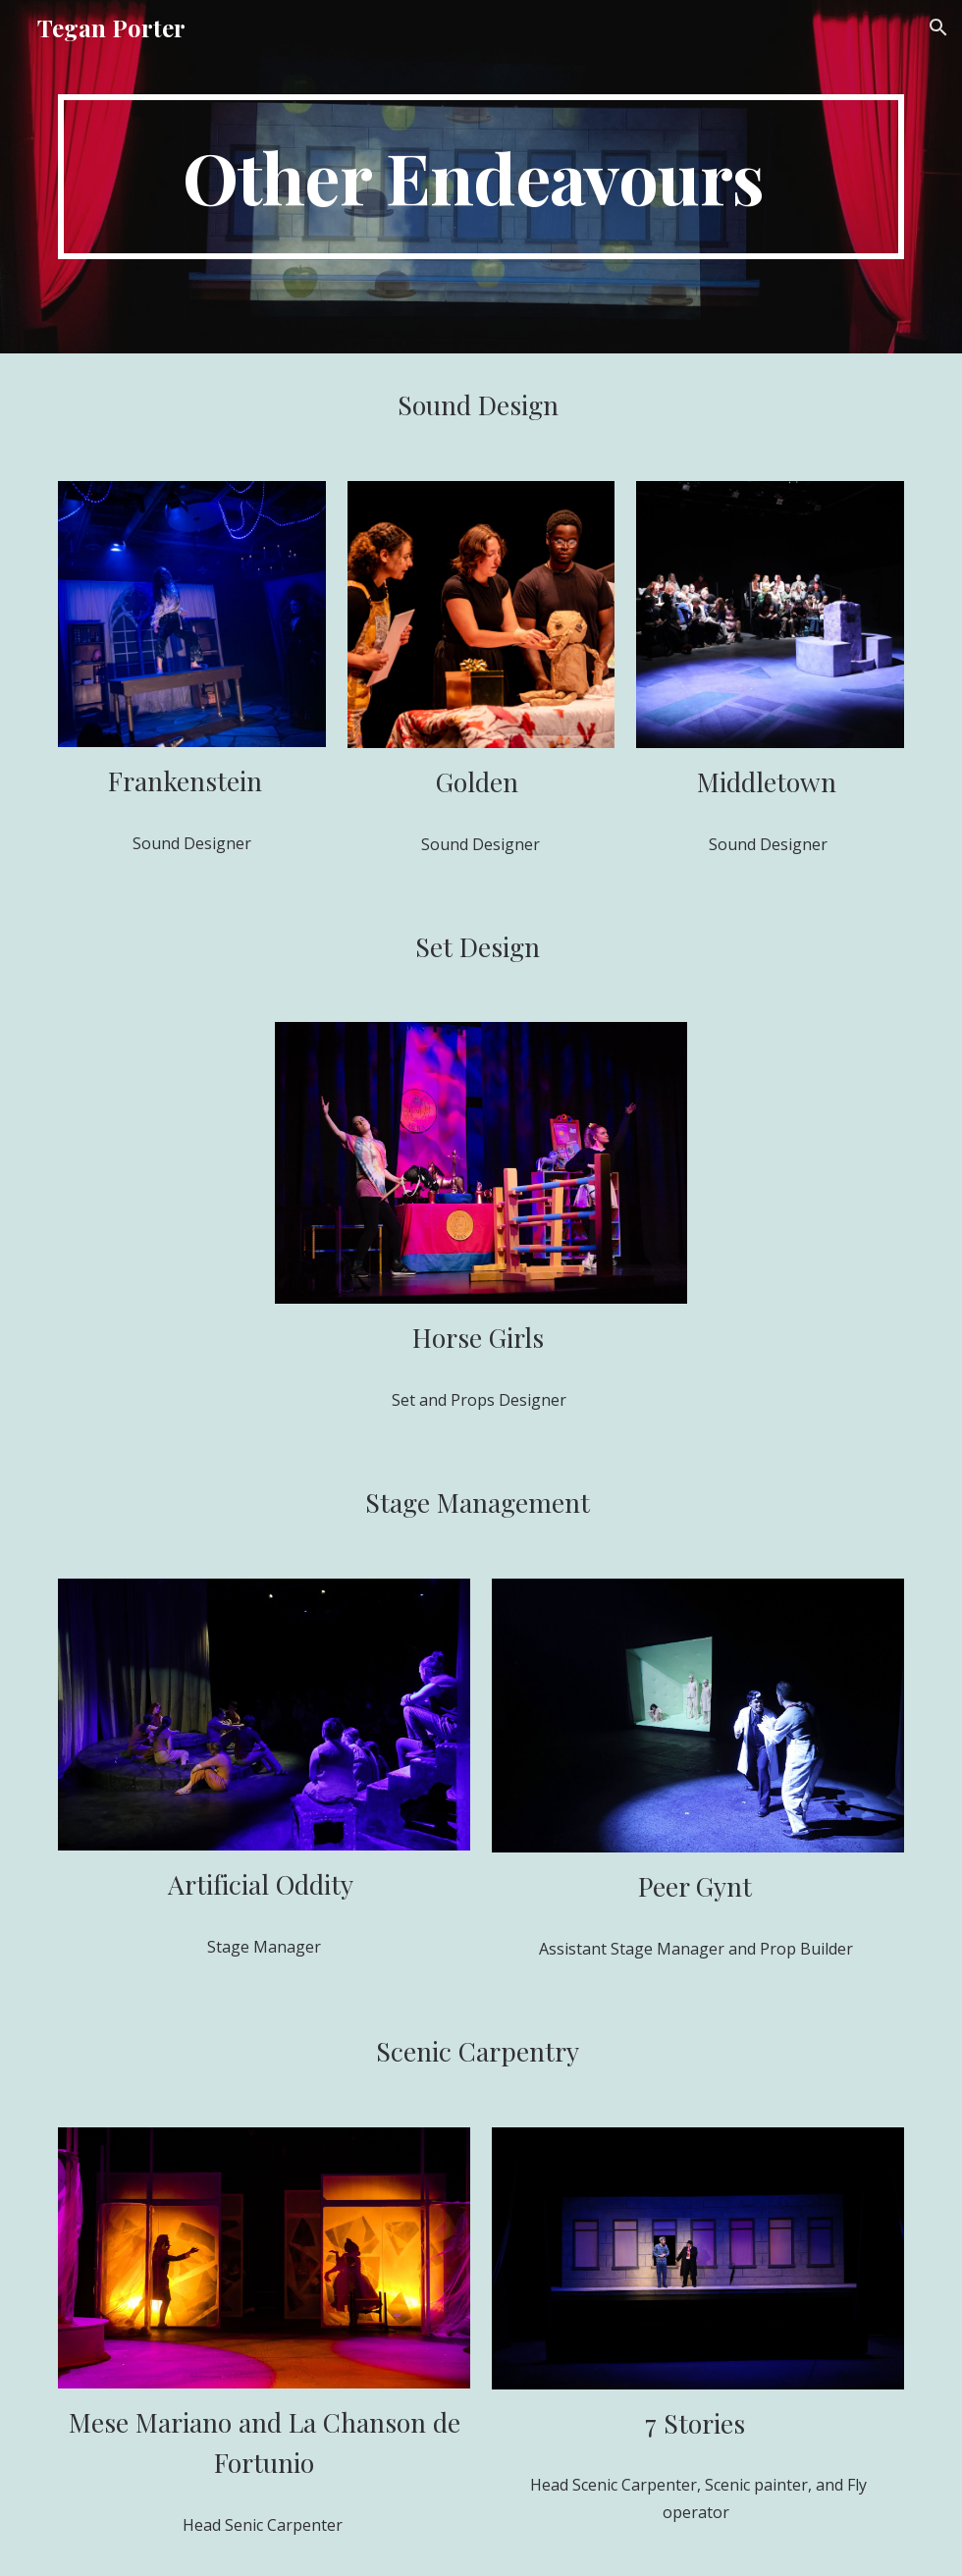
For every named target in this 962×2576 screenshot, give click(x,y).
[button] (938, 27)
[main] (481, 176)
